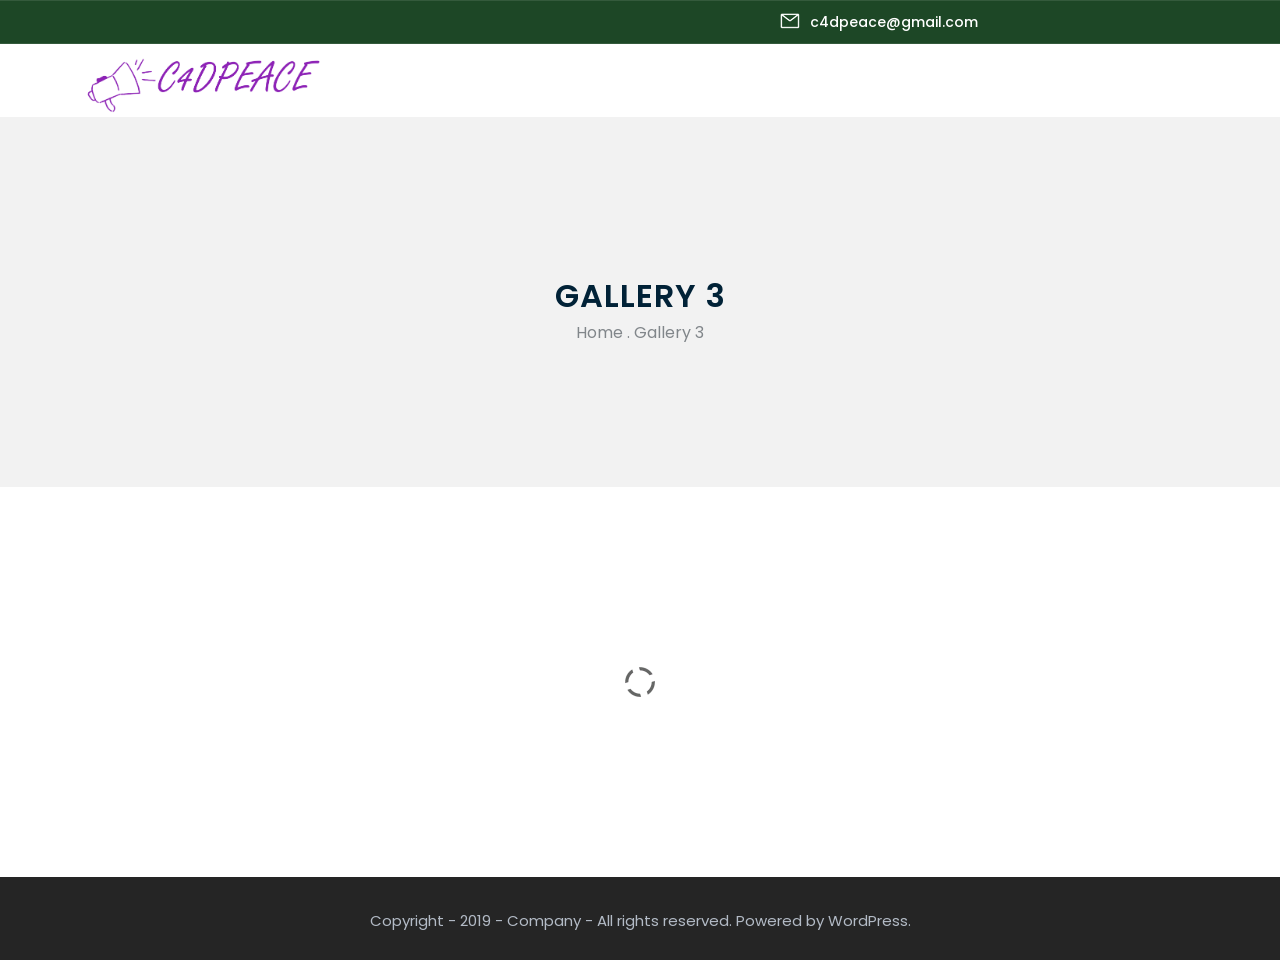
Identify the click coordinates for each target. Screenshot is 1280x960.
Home (599, 332)
